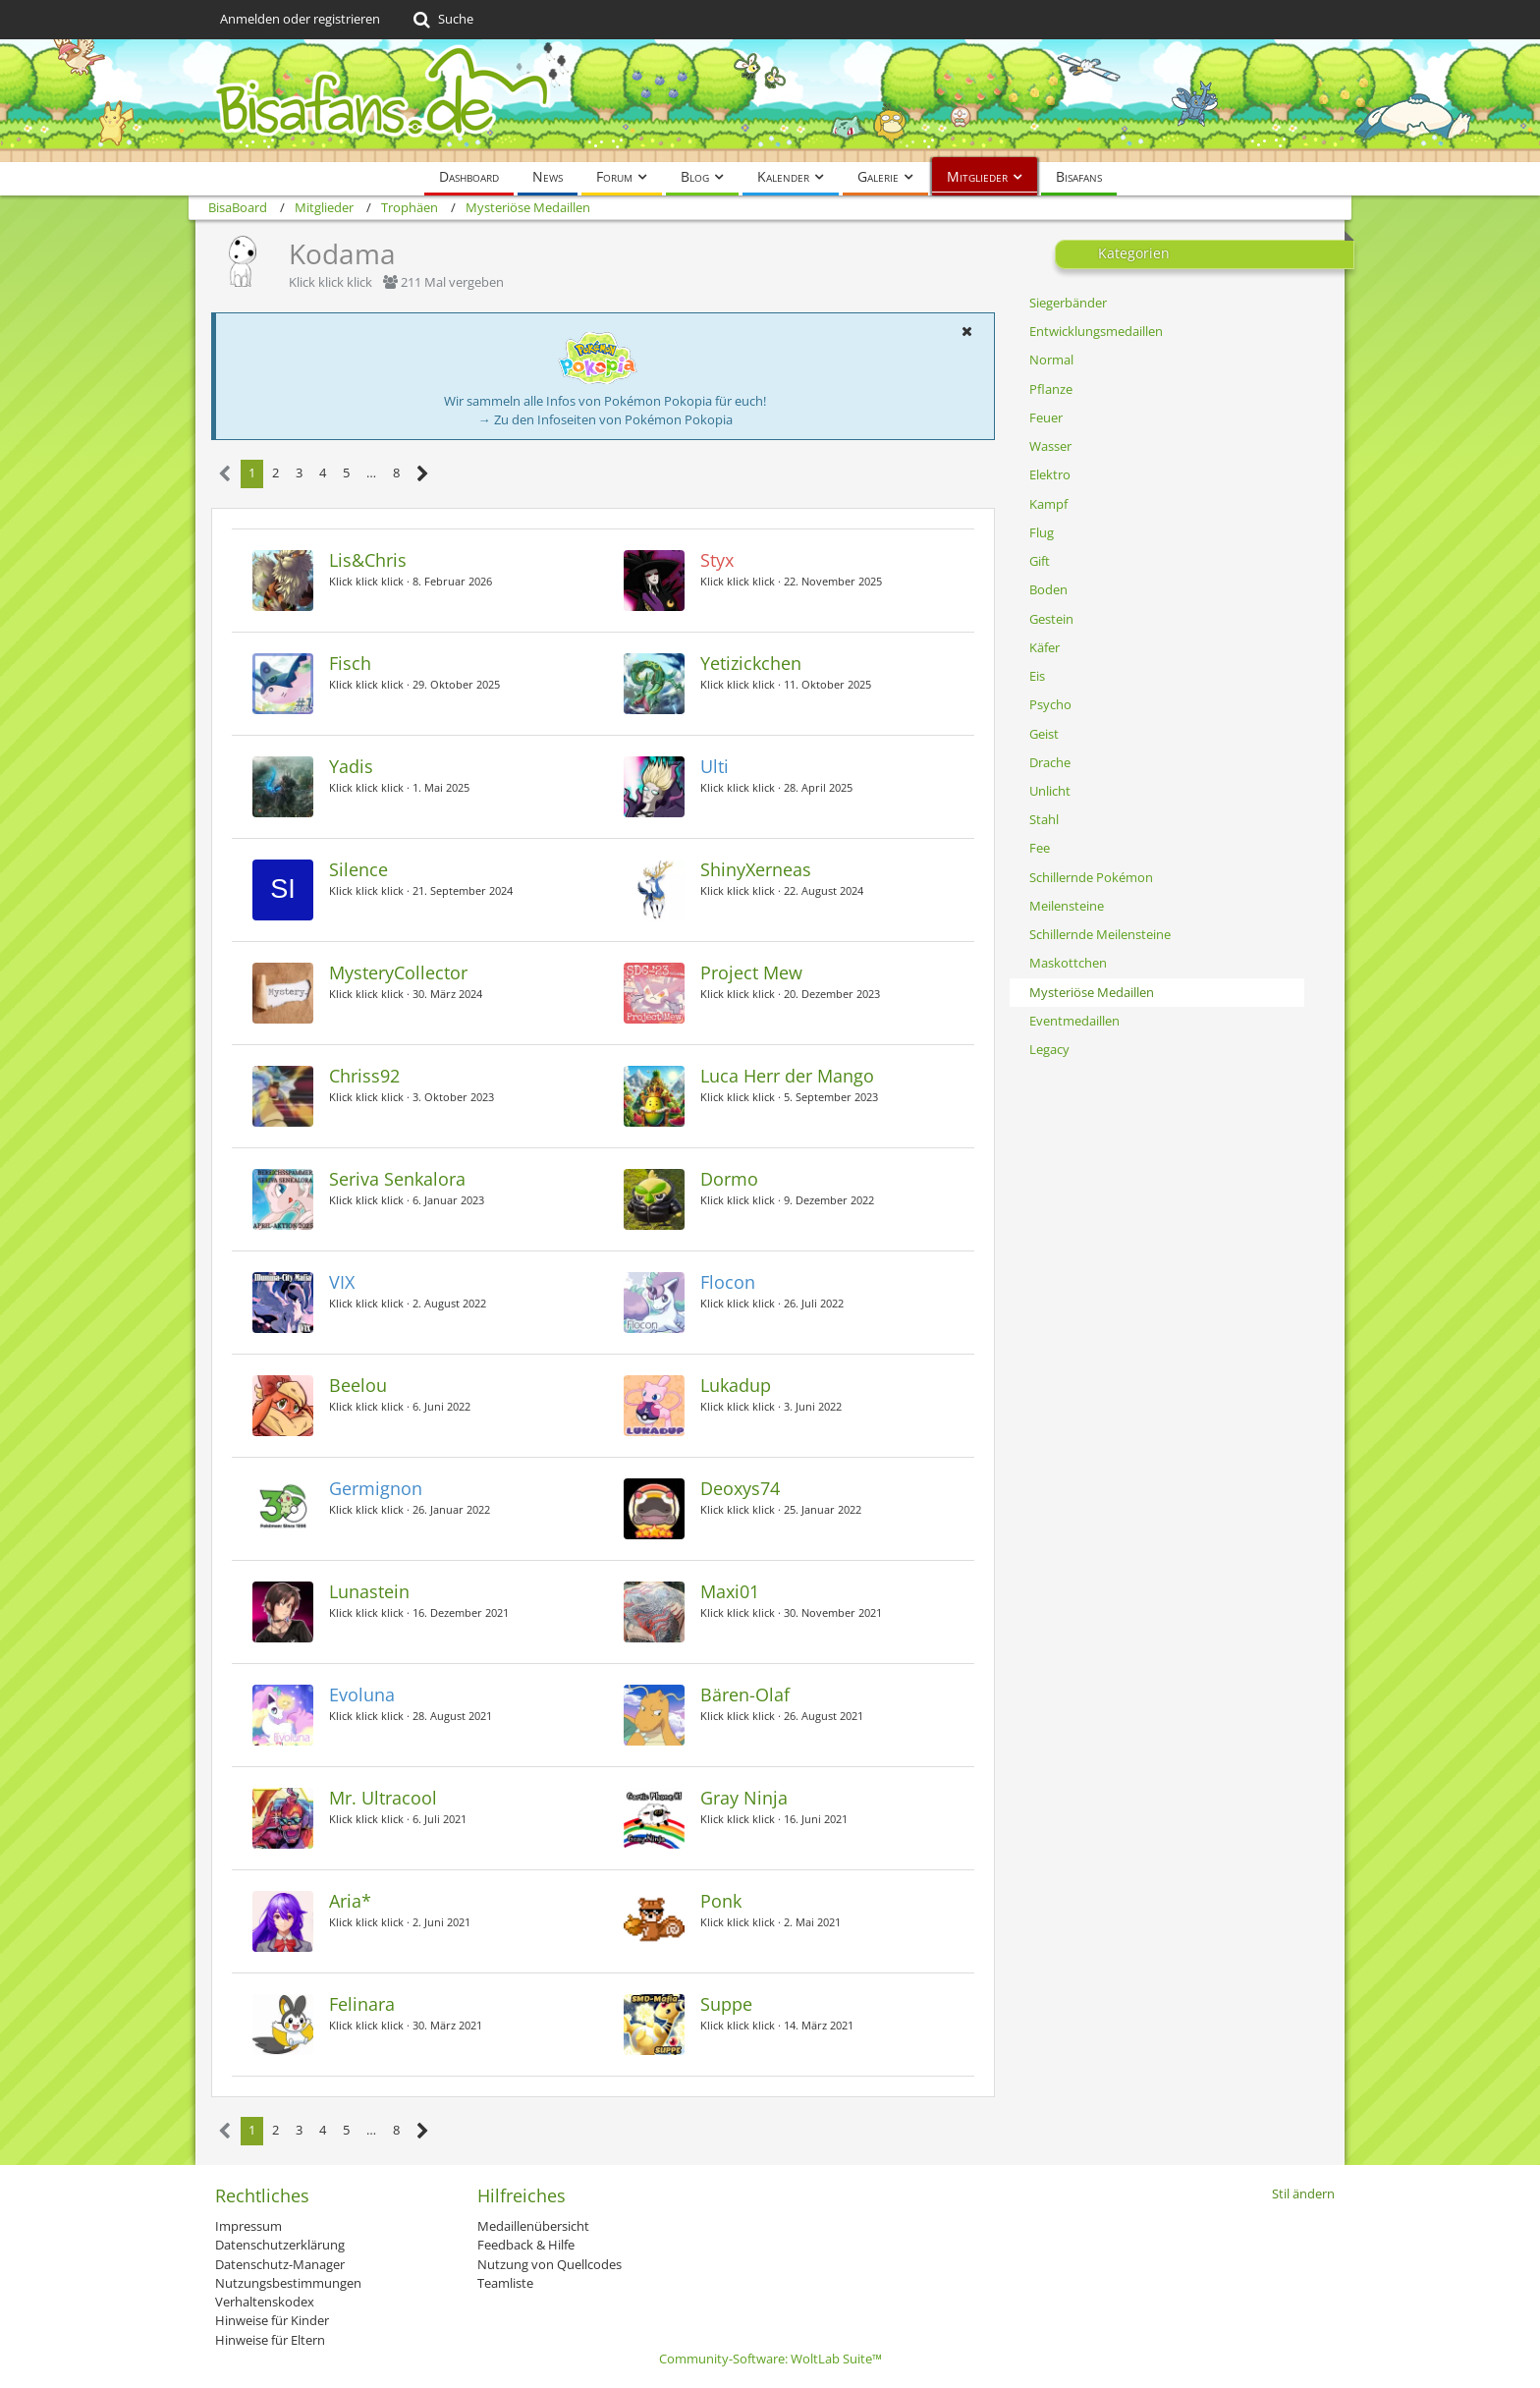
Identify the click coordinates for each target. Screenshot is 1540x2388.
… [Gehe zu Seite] (371, 472)
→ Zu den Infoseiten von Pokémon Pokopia (605, 419)
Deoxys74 (740, 1488)
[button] (966, 331)
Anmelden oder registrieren (300, 19)
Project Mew (751, 972)
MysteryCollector (398, 972)
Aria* (350, 1901)
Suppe (726, 2004)
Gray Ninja (744, 1797)
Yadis (351, 766)
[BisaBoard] (770, 100)
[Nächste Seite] (423, 474)
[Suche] (441, 19)
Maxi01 (729, 1591)
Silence (358, 869)
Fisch (350, 663)
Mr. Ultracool (383, 1797)
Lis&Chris (368, 560)
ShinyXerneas (755, 869)
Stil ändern (1303, 2193)
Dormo (729, 1179)
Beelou (358, 1385)
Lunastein (369, 1591)
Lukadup (735, 1385)
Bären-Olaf (745, 1694)
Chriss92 (364, 1075)
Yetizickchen (750, 663)
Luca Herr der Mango (787, 1075)
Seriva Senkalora (397, 1179)
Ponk (721, 1901)
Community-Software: (770, 2358)
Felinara (362, 2004)
